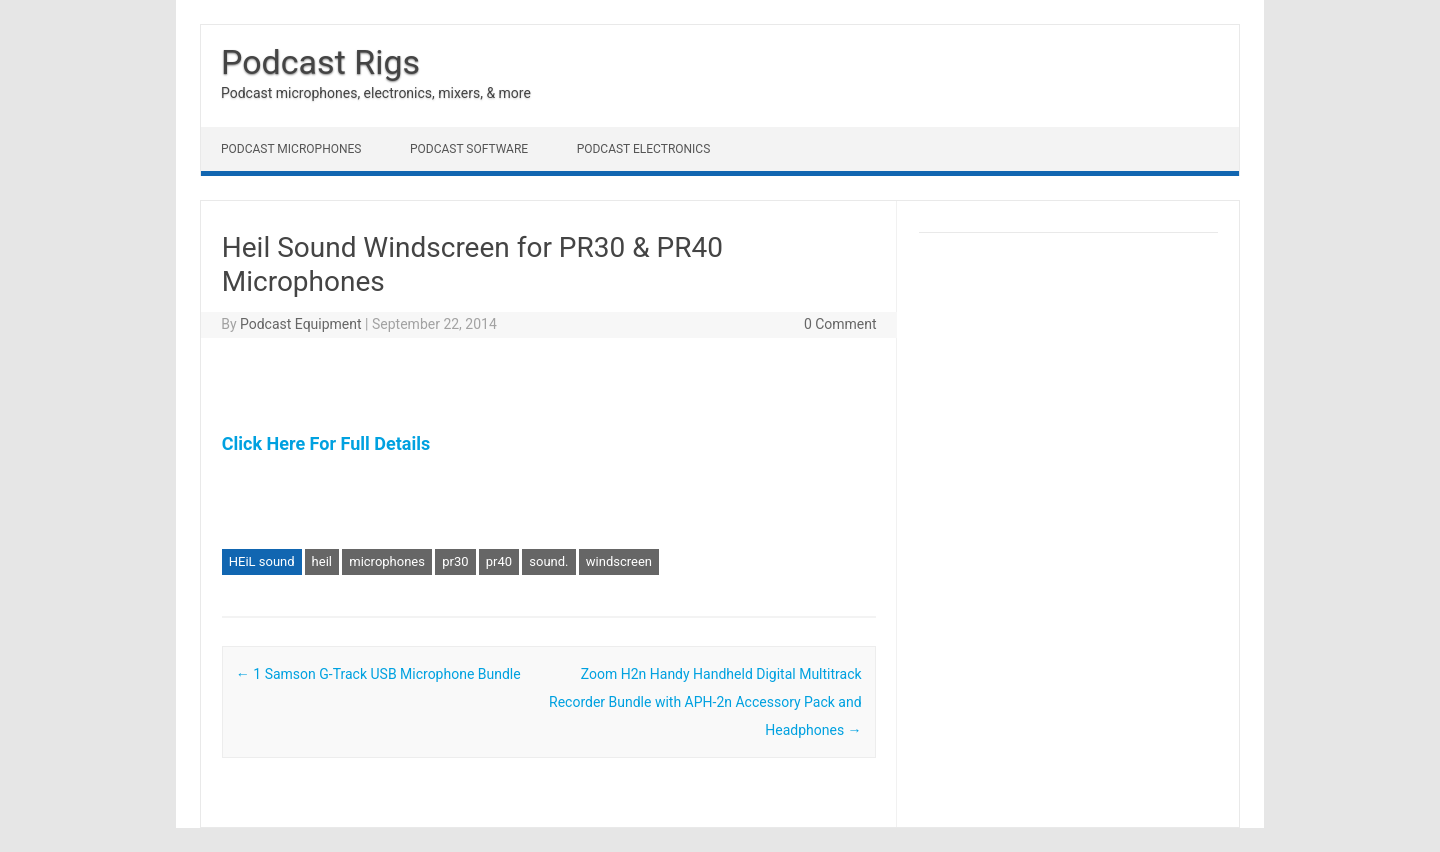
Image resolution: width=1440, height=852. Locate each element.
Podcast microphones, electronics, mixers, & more (376, 93)
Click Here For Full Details (326, 443)
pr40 (499, 561)
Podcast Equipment (301, 324)
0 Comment (840, 324)
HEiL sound (262, 561)
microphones (387, 561)
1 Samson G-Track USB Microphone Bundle (378, 674)
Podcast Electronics (644, 149)
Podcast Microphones (291, 149)
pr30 (455, 561)
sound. (548, 561)
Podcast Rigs (320, 62)
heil (322, 561)
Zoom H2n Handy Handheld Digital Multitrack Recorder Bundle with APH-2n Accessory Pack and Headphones (705, 702)
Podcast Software (469, 149)
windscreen (619, 561)
